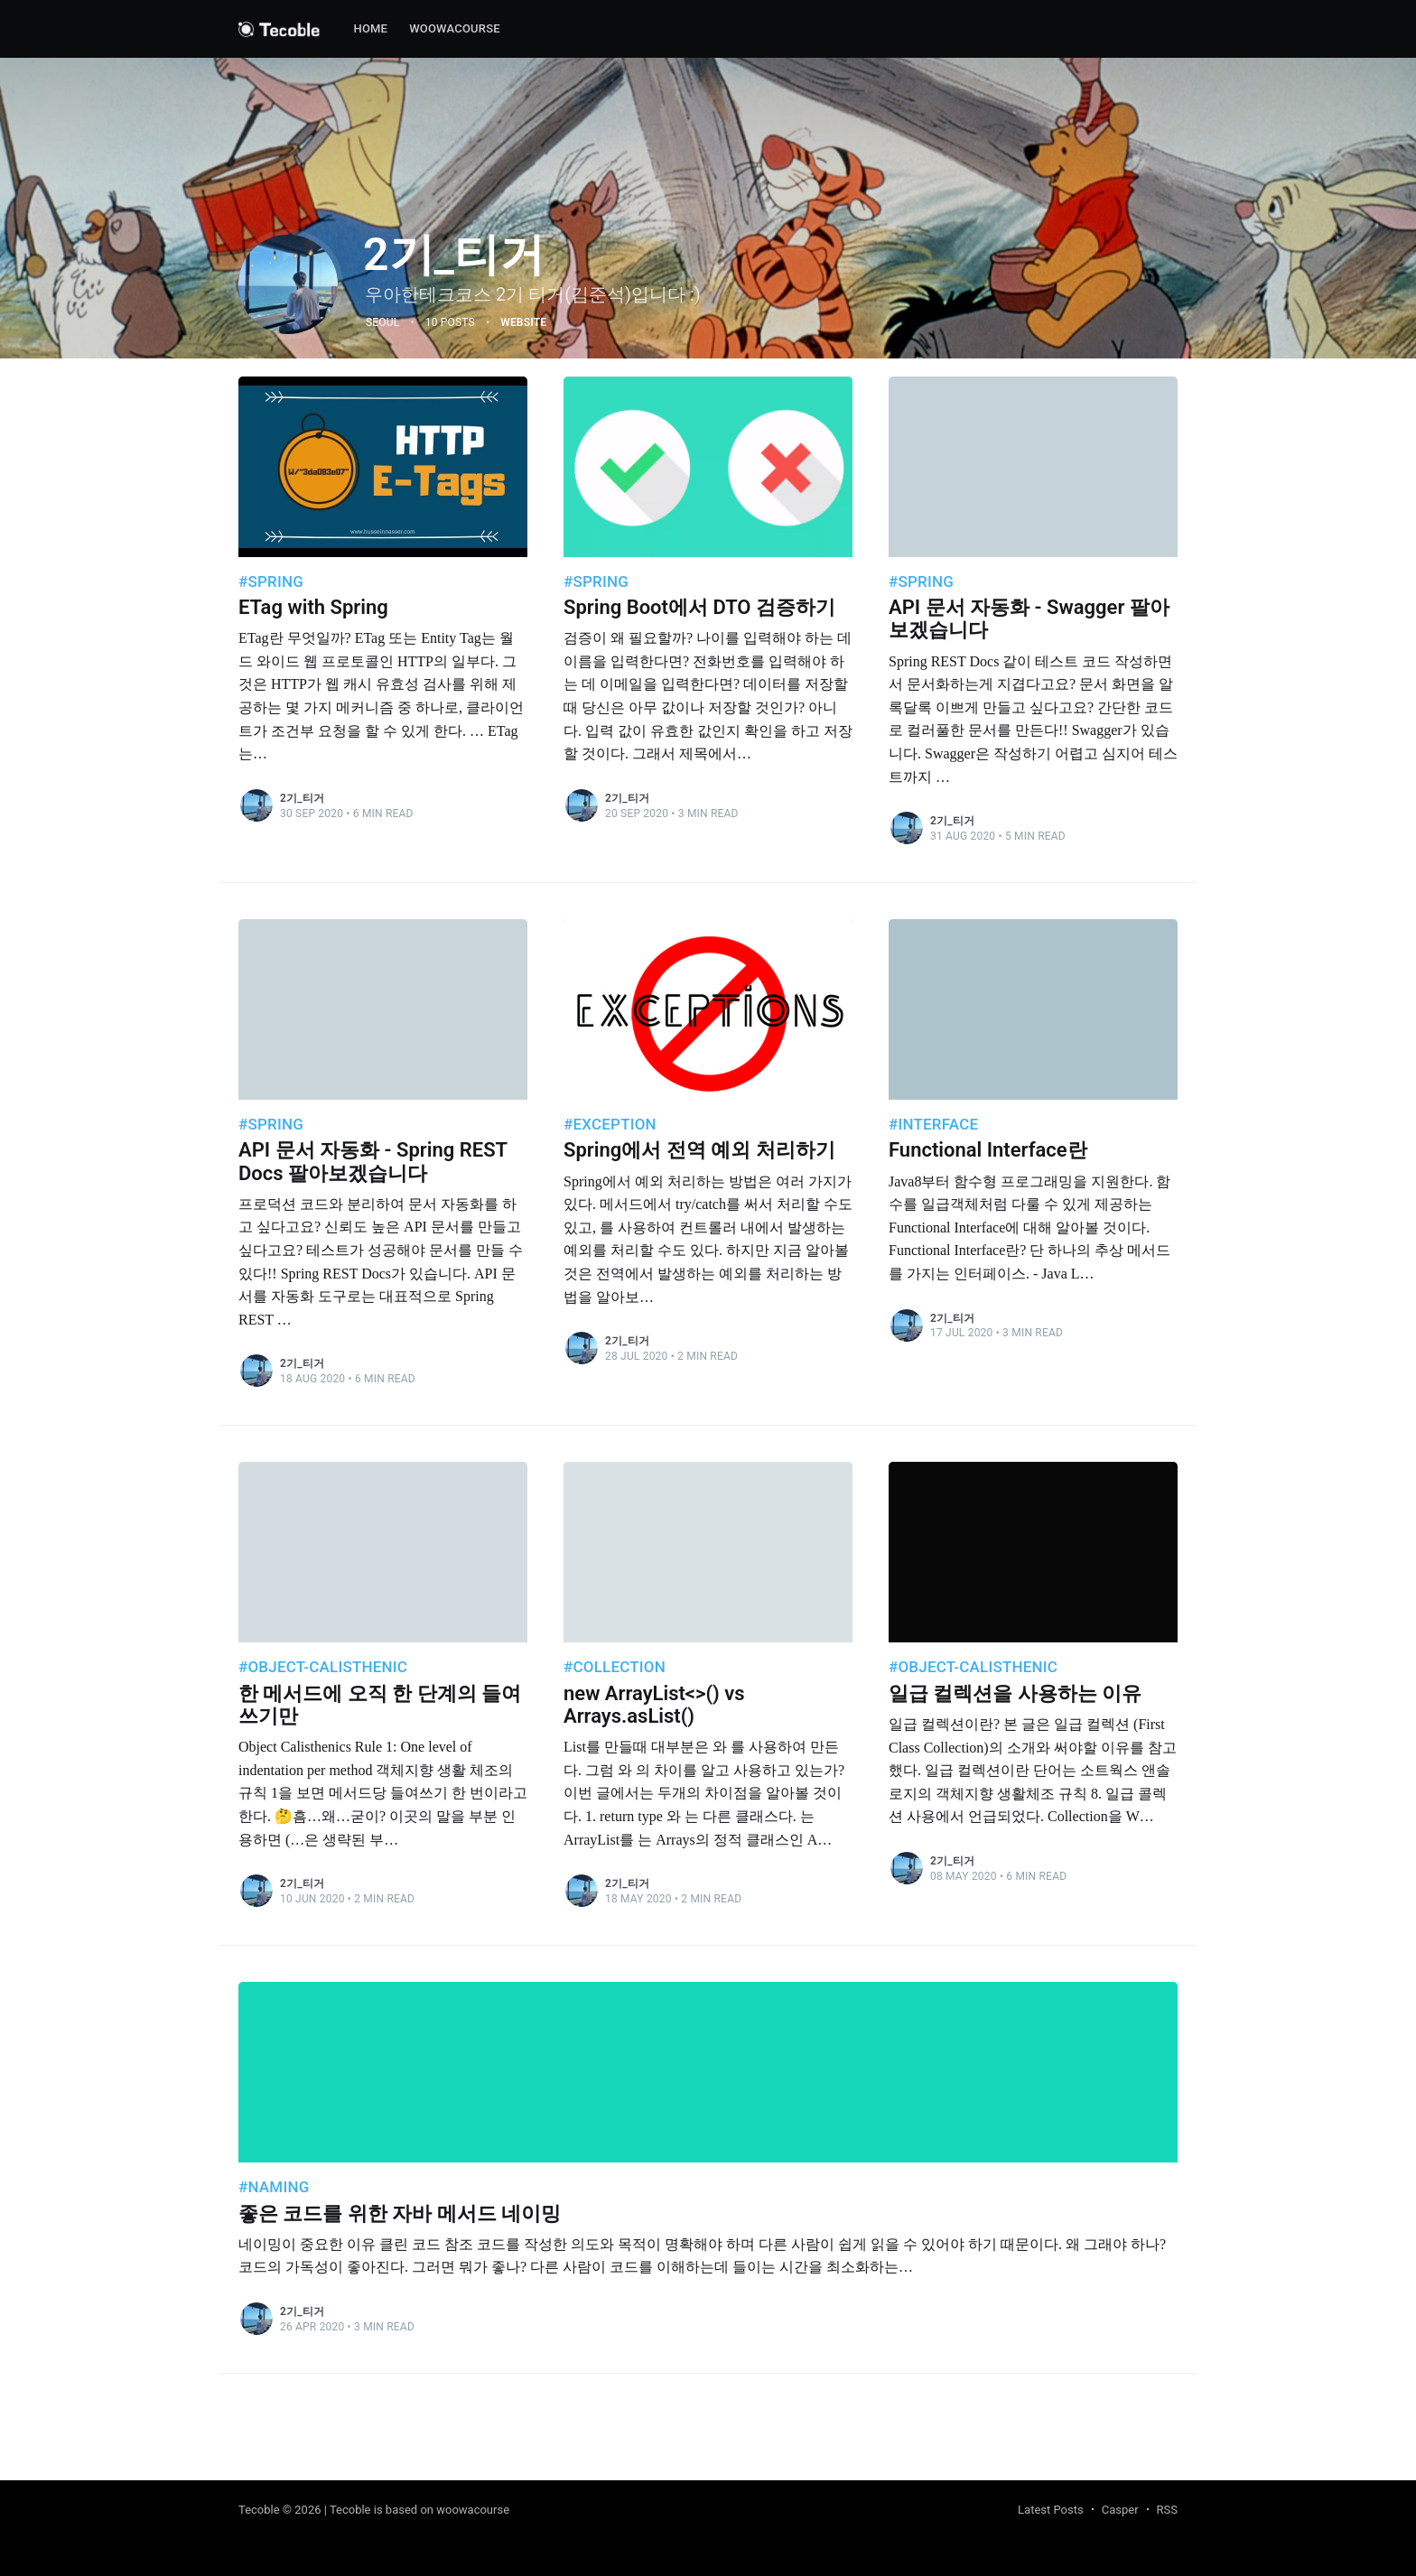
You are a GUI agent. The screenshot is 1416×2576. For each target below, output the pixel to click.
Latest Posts (1051, 2509)
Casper (1120, 2509)
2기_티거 (302, 798)
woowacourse (454, 28)
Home (370, 28)
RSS (1167, 2509)
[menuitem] (370, 29)
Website (523, 322)
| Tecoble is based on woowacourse (416, 2509)
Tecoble (259, 2509)
